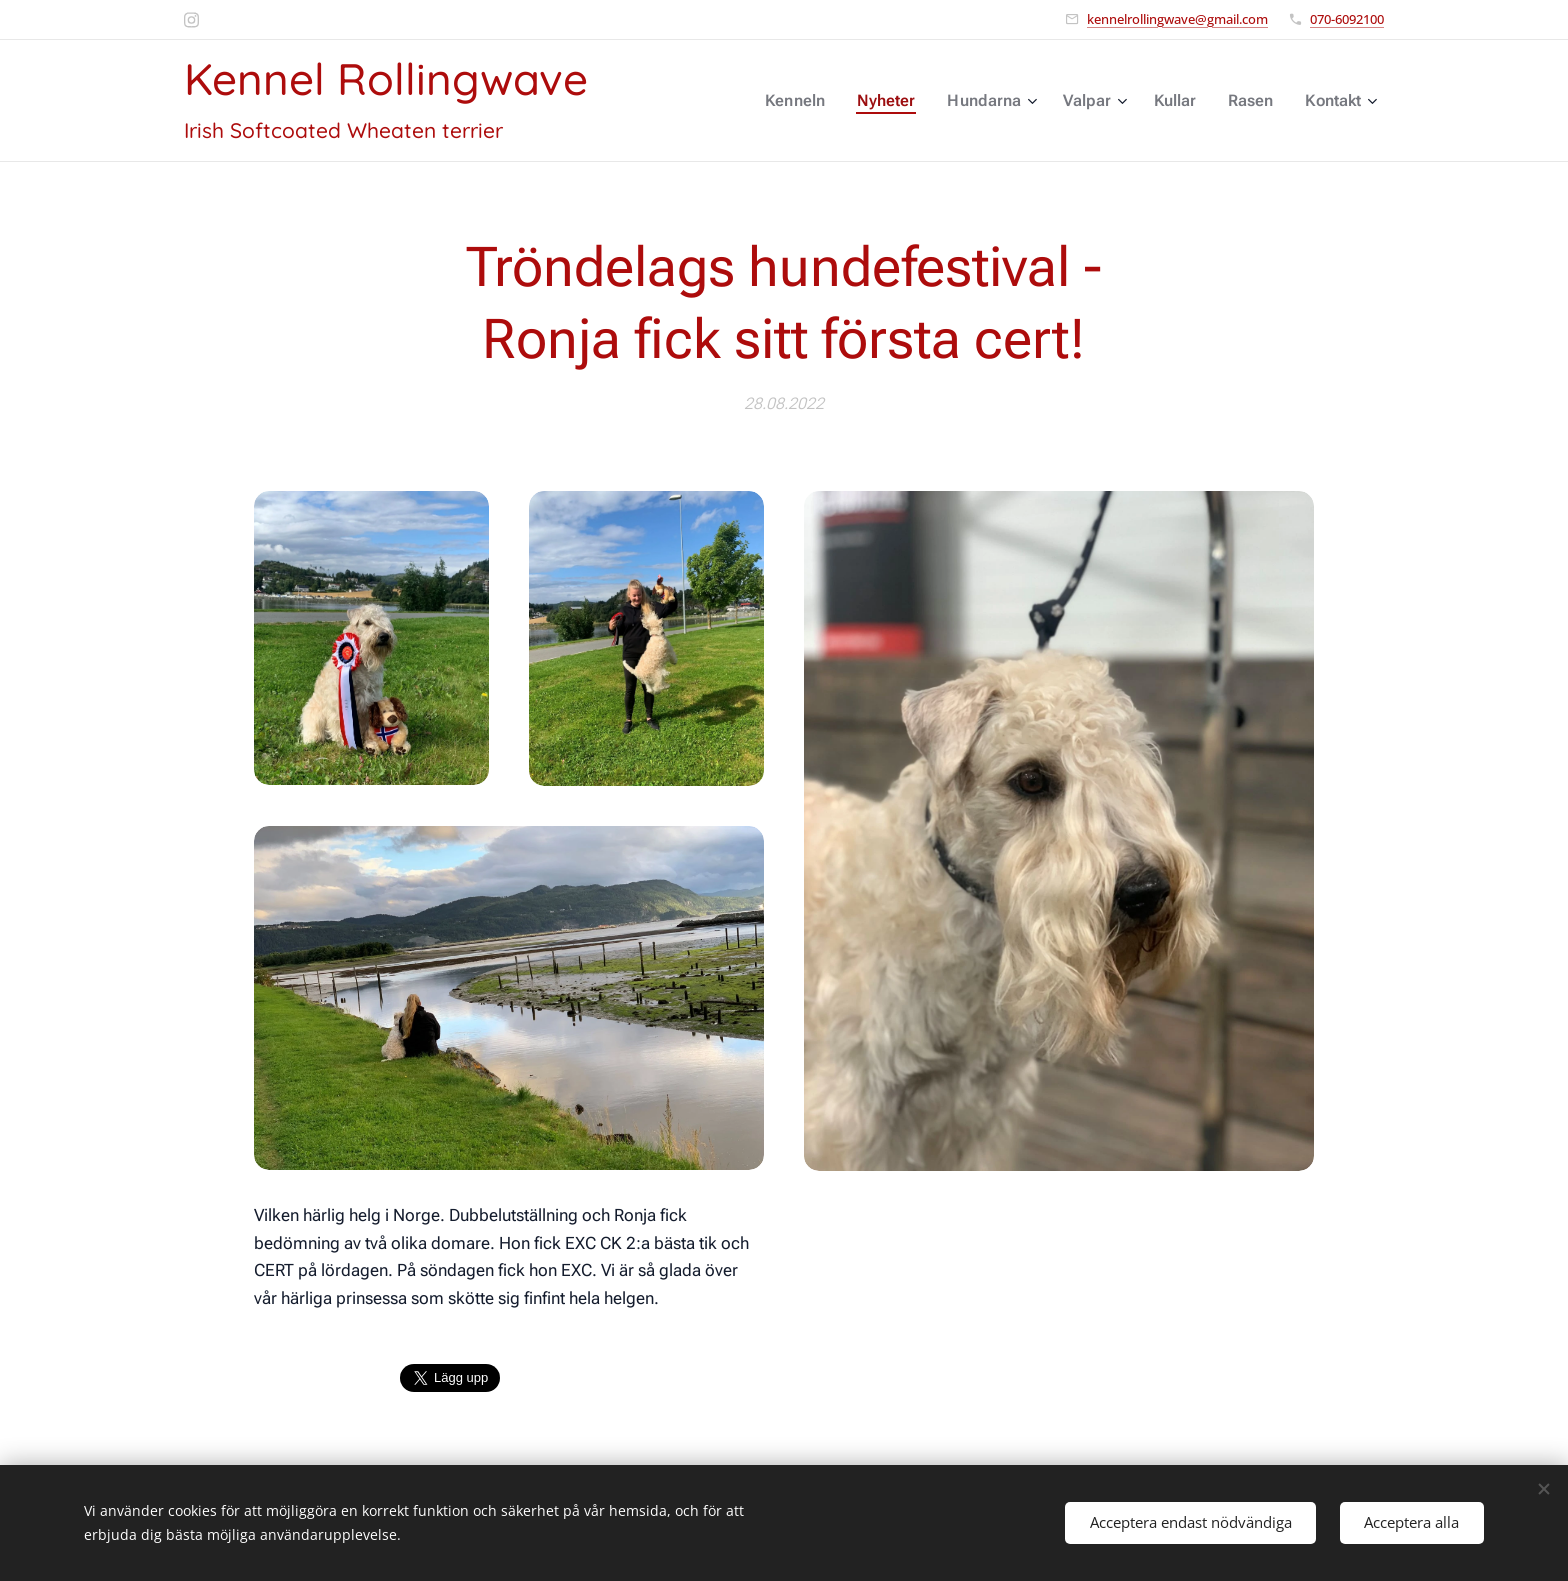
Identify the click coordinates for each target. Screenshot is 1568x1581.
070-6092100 (1347, 19)
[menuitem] (814, 101)
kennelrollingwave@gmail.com (1177, 19)
